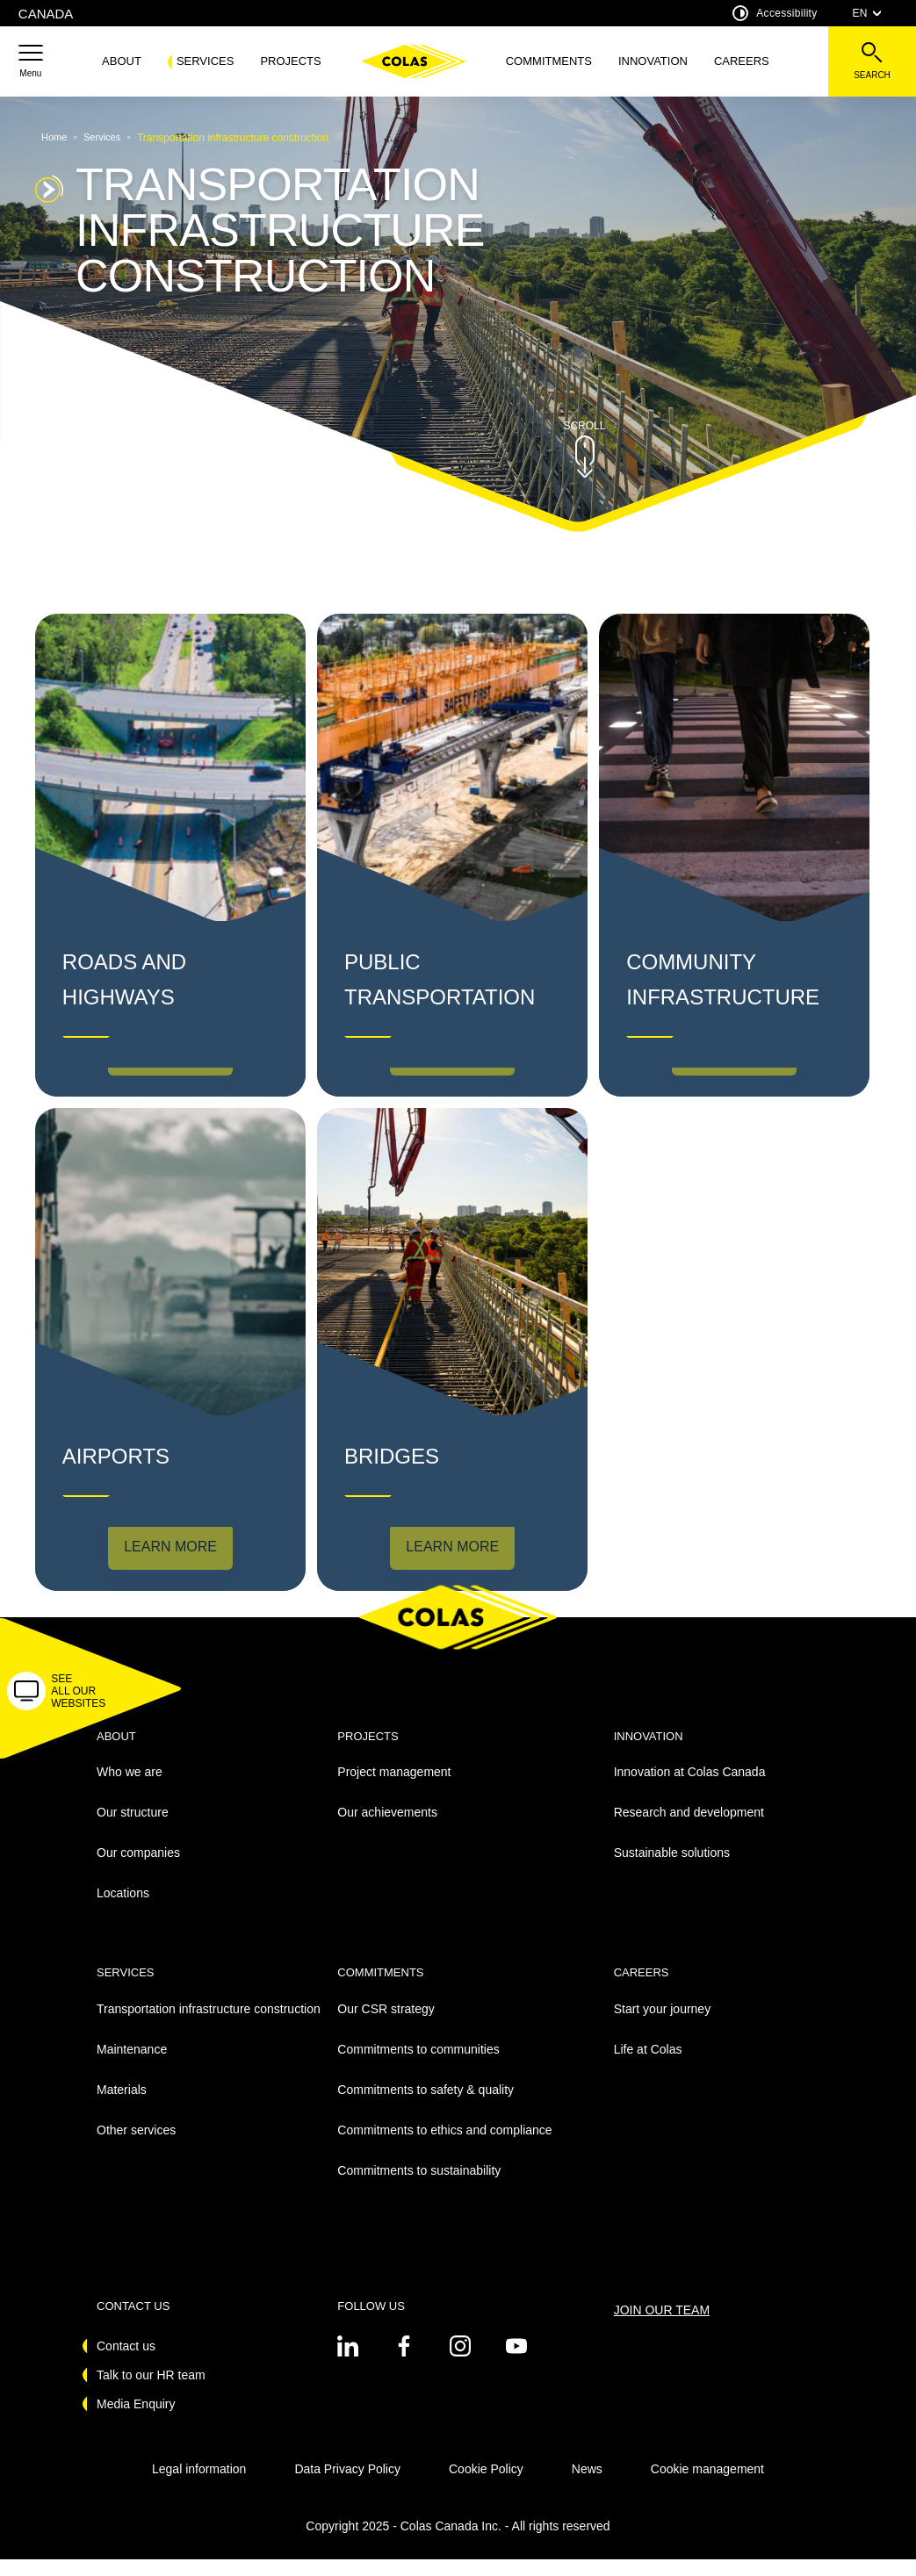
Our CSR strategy (385, 2025)
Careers (741, 61)
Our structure (133, 1830)
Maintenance (132, 2066)
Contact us (126, 2363)
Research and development (689, 1830)
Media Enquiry (136, 2421)
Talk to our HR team (151, 2392)
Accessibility (774, 13)
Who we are (129, 1789)
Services (205, 61)
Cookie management (707, 2486)
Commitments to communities (418, 2066)
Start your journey (662, 2025)
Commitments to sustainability (419, 2187)
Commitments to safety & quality (425, 2106)
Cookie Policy (486, 2486)
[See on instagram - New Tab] (460, 2362)
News (587, 2486)
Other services (136, 2147)
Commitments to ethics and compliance (444, 2147)
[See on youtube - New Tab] (516, 2362)
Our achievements (387, 1830)
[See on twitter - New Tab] (347, 2362)
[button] (30, 61)
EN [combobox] (867, 13)
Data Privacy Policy (347, 2486)
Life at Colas (648, 2066)
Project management (394, 1789)
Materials (122, 2106)
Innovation (653, 61)
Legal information (199, 2486)
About (121, 61)
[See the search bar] (872, 61)
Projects (290, 61)
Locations (123, 1910)
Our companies (138, 1870)
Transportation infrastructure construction (209, 2025)
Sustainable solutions (672, 1870)
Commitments (549, 61)
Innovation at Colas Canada (690, 1789)
